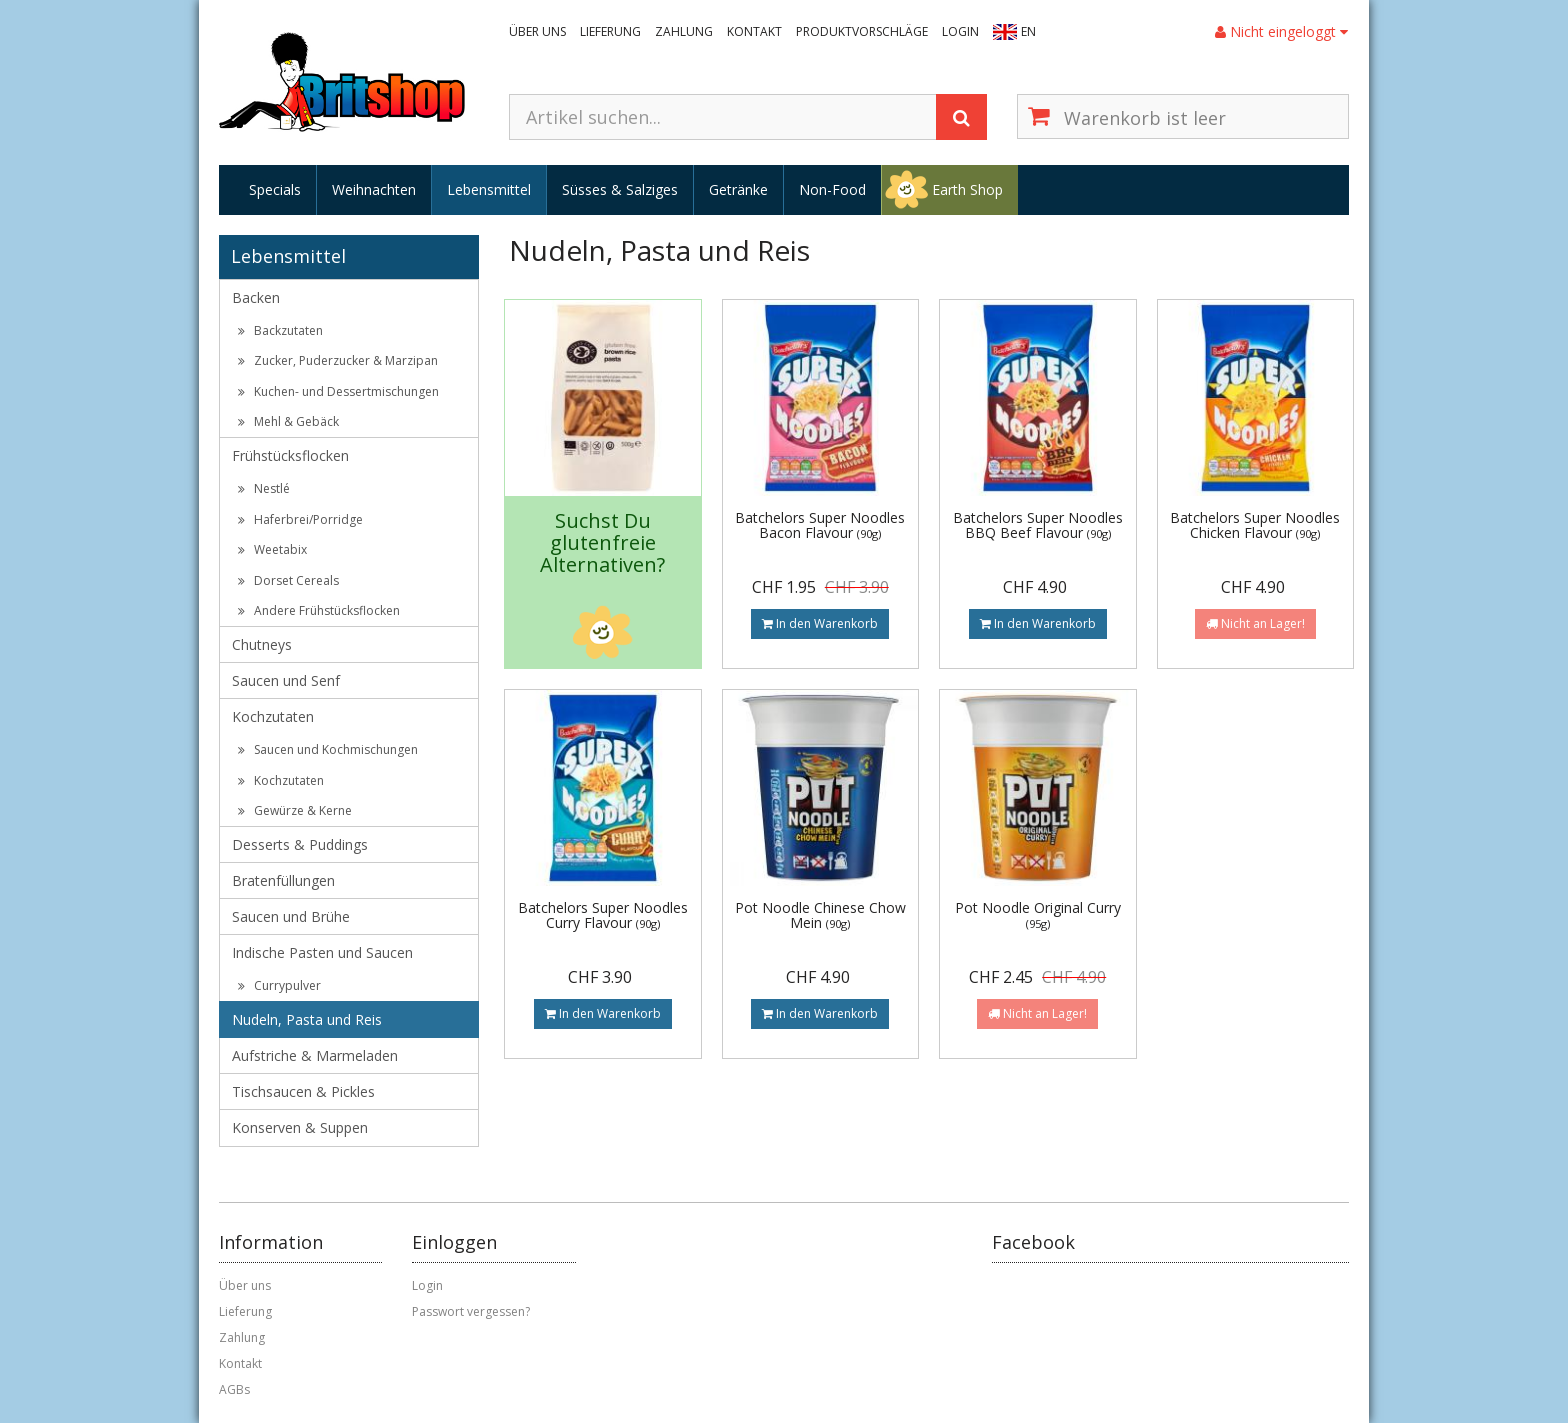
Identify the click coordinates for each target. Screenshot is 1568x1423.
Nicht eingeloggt (1281, 31)
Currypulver (279, 985)
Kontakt (754, 31)
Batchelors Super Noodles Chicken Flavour (1255, 525)
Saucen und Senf (286, 680)
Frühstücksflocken (290, 455)
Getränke (738, 189)
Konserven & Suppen (300, 1127)
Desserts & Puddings (300, 844)
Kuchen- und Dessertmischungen (338, 391)
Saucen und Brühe (291, 916)
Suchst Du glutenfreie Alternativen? (602, 542)
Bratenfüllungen (283, 880)
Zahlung (684, 31)
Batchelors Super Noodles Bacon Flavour (820, 525)
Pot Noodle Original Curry (1038, 914)
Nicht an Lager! (1255, 623)
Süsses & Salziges (620, 189)
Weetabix (272, 549)
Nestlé (264, 488)
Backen (256, 297)
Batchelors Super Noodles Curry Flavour (603, 915)
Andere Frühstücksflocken (319, 610)
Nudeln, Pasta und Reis (307, 1019)
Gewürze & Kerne (295, 810)
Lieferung (610, 31)
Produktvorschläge (862, 31)
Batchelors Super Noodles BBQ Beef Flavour (1038, 525)
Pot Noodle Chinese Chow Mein (820, 915)
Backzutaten (280, 330)
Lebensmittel (489, 189)
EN (1028, 31)
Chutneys (262, 644)
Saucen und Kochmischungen (328, 749)
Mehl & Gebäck (288, 421)
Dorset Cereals (288, 580)
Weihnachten (374, 189)
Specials (275, 189)
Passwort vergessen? (471, 1311)
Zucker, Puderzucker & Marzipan (338, 360)
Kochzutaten (273, 716)
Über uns (537, 31)
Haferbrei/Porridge (300, 519)
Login (960, 31)
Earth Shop (967, 189)
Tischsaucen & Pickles (303, 1091)
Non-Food (832, 189)
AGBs (234, 1389)
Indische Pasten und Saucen (322, 952)
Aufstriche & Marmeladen (315, 1055)
